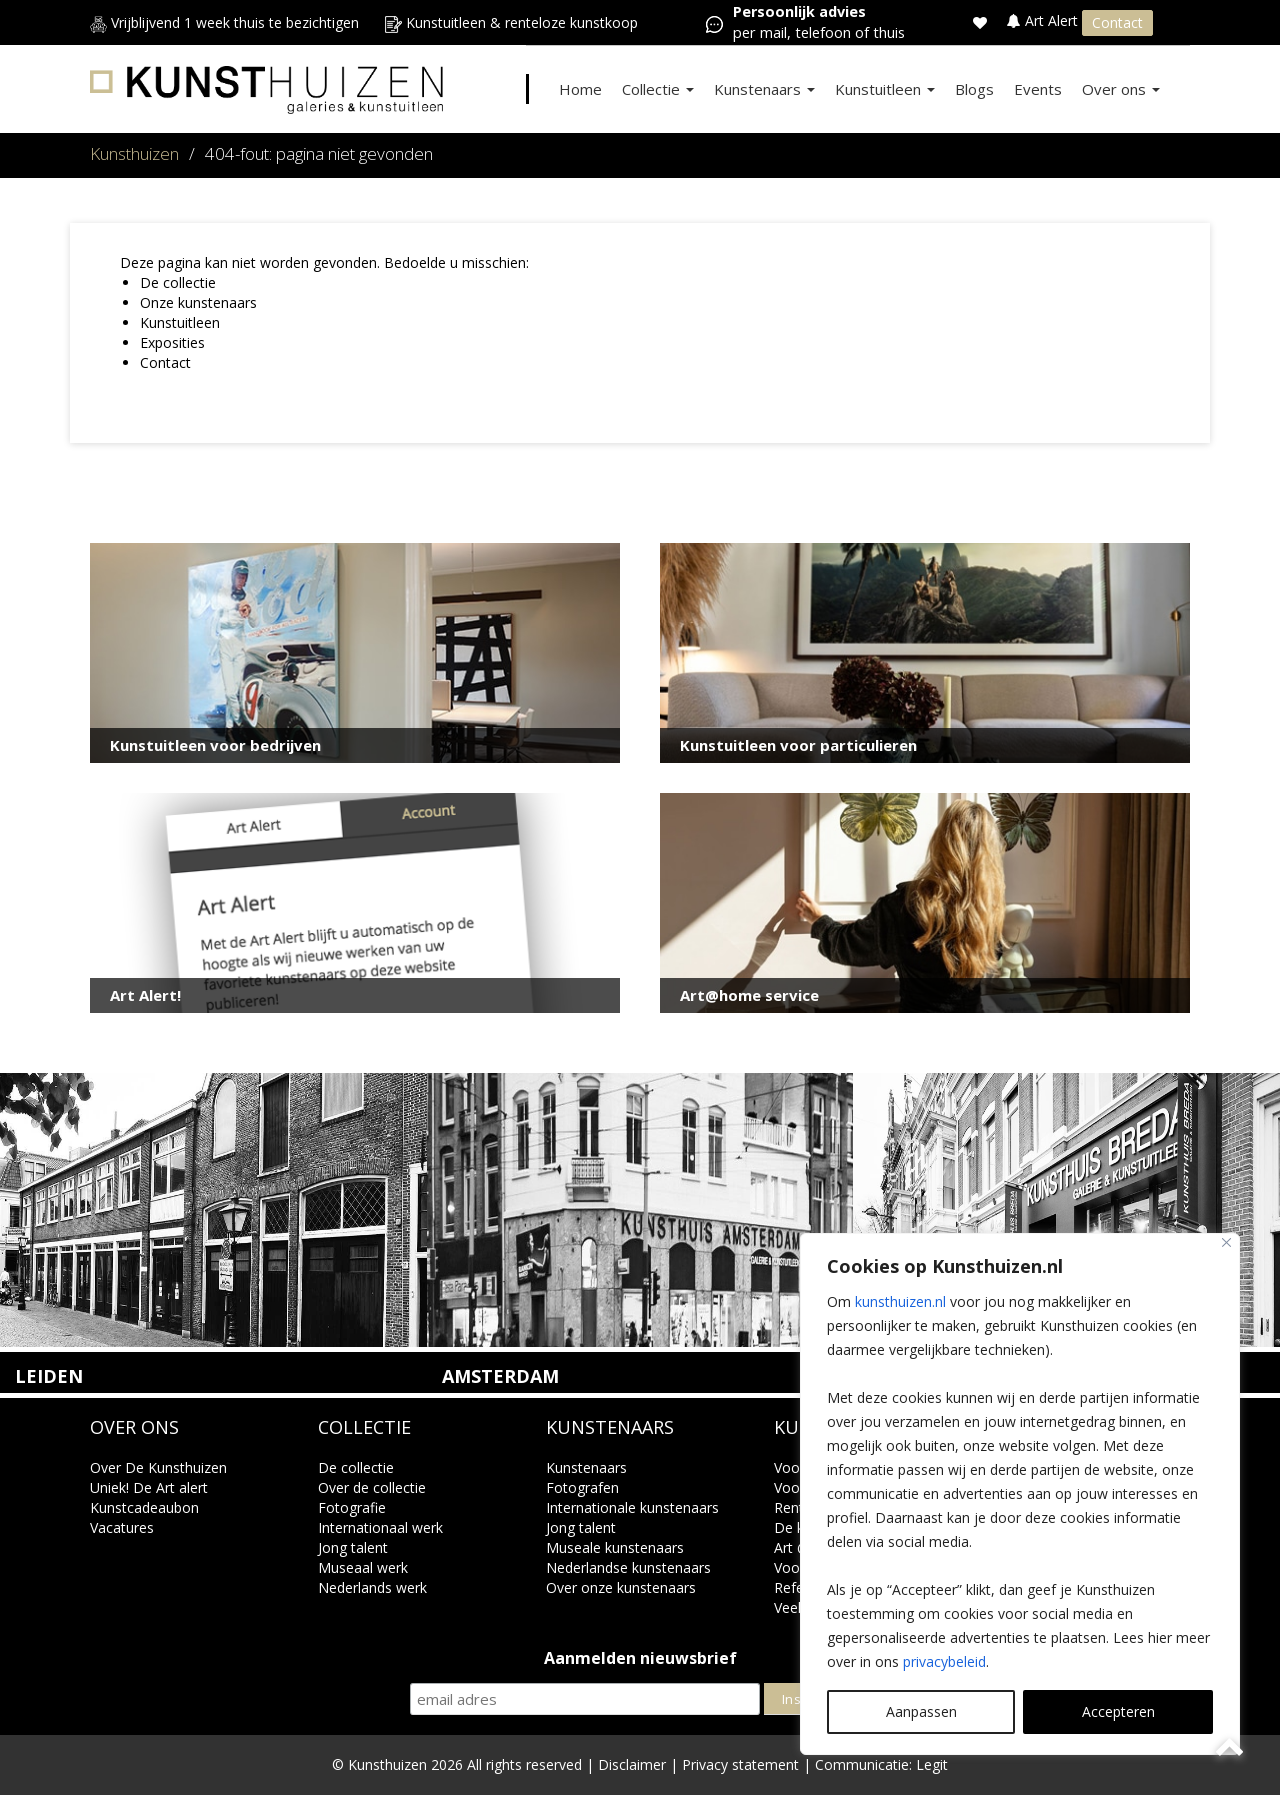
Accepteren (1118, 1711)
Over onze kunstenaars (621, 1587)
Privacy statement (740, 1764)
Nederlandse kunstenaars (628, 1567)
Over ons (1121, 89)
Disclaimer (632, 1764)
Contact (1117, 22)
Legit (932, 1764)
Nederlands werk (372, 1587)
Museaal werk (363, 1567)
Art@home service (749, 995)
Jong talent (353, 1547)
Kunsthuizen (134, 153)
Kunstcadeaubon (144, 1507)
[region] (1020, 1494)
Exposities (172, 342)
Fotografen (582, 1487)
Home (580, 89)
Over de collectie (372, 1487)
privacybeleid (944, 1661)
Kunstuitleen (885, 89)
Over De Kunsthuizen (158, 1467)
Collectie (658, 89)
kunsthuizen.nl (900, 1301)
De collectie (178, 282)
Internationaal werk (380, 1527)
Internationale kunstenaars (632, 1507)
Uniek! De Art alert (149, 1487)
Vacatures (122, 1527)
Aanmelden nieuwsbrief (640, 1658)
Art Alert (1044, 20)
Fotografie (352, 1507)
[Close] (1226, 1242)
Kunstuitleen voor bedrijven (215, 745)
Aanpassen (921, 1711)
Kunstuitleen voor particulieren (798, 745)
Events (1038, 89)
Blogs (974, 89)
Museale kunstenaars (615, 1547)
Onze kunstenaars (198, 302)
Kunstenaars (764, 89)
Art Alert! (145, 995)
